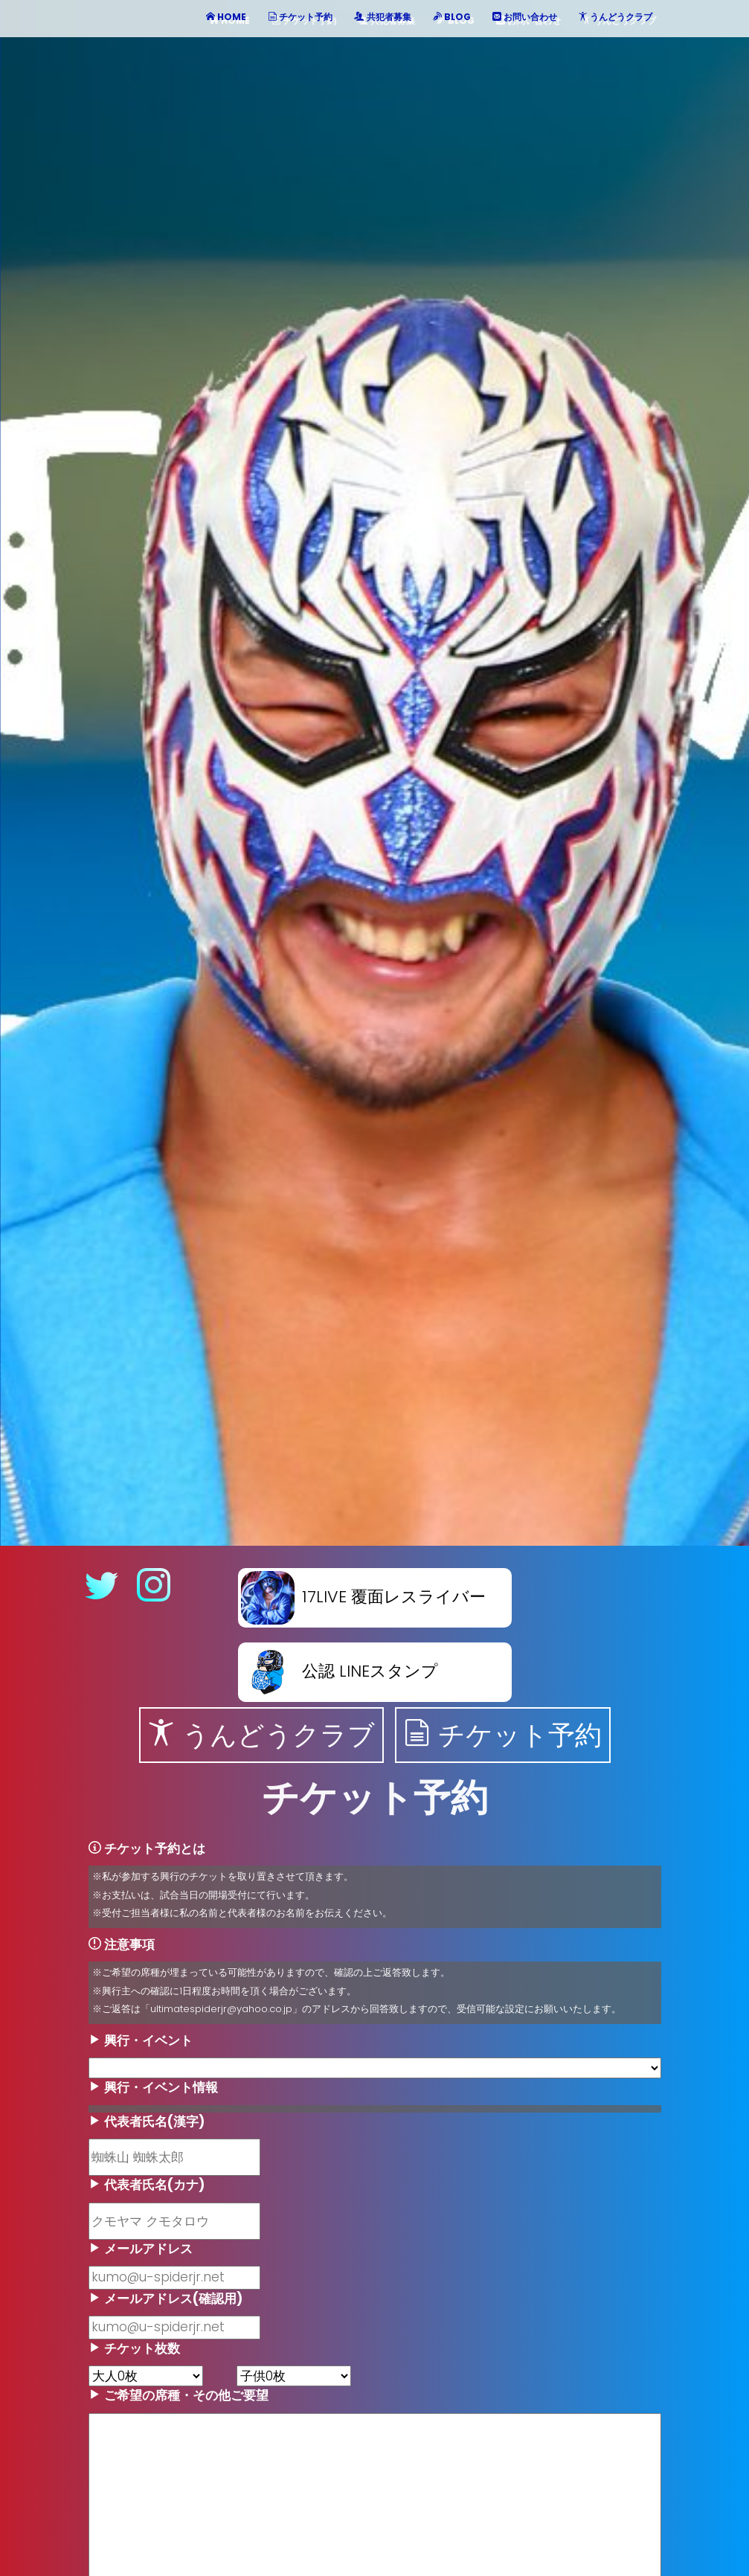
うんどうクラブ (261, 1735)
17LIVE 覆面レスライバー (363, 1596)
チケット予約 (503, 1735)
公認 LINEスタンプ (339, 1671)
